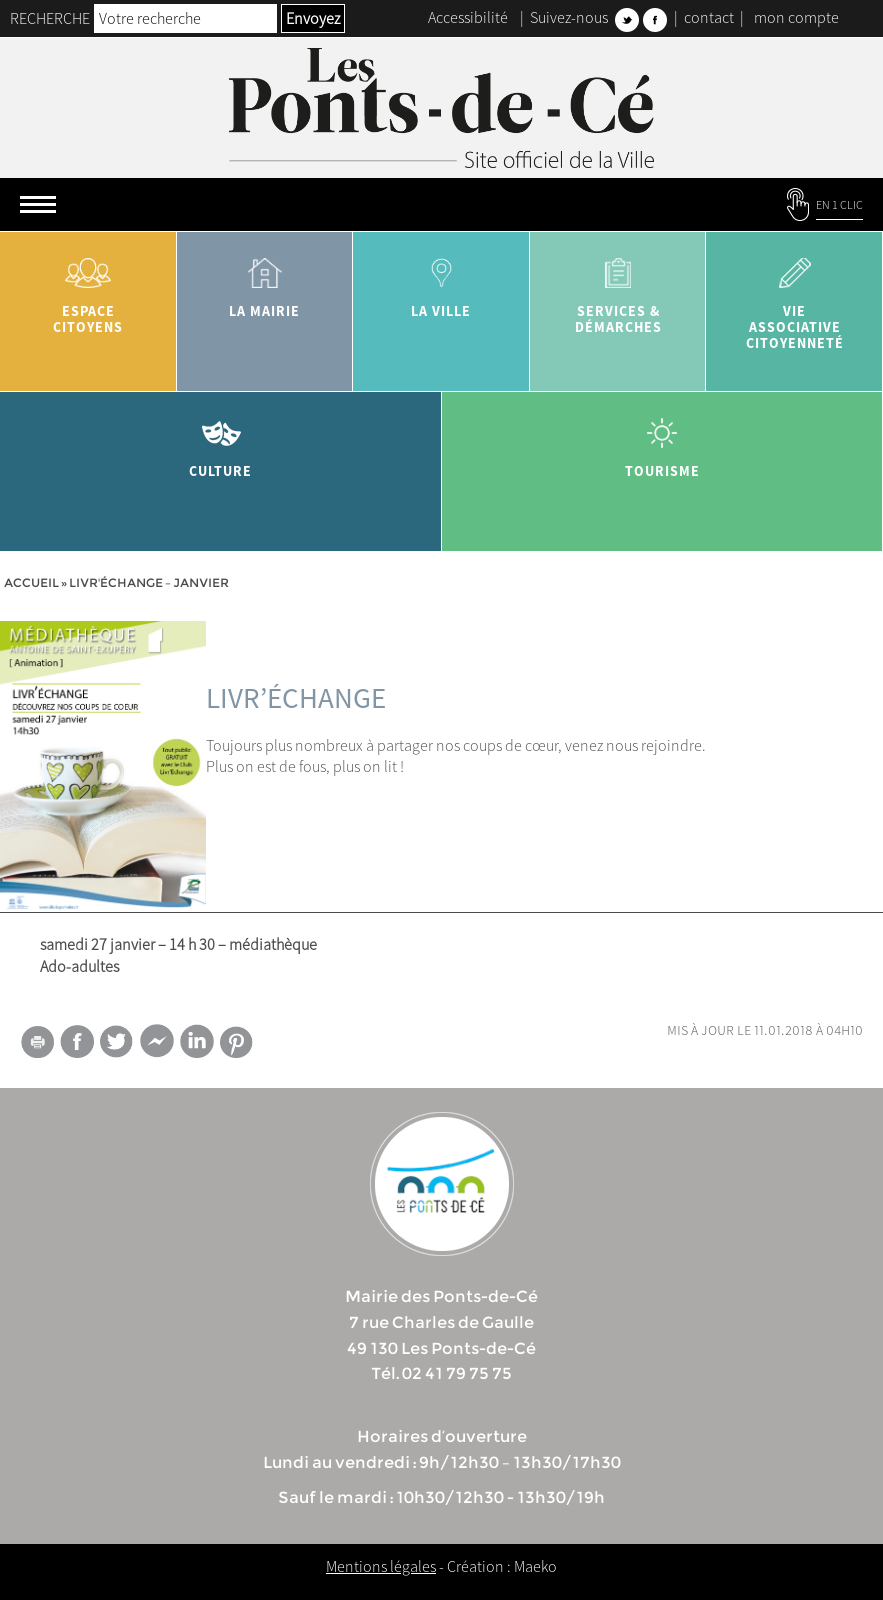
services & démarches (618, 288)
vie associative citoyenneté (794, 296)
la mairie (265, 280)
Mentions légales (381, 1566)
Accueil (31, 582)
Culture (221, 440)
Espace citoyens (88, 288)
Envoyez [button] (313, 18)
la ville (441, 280)
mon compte (796, 17)
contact (709, 17)
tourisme (663, 440)
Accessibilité (468, 17)
